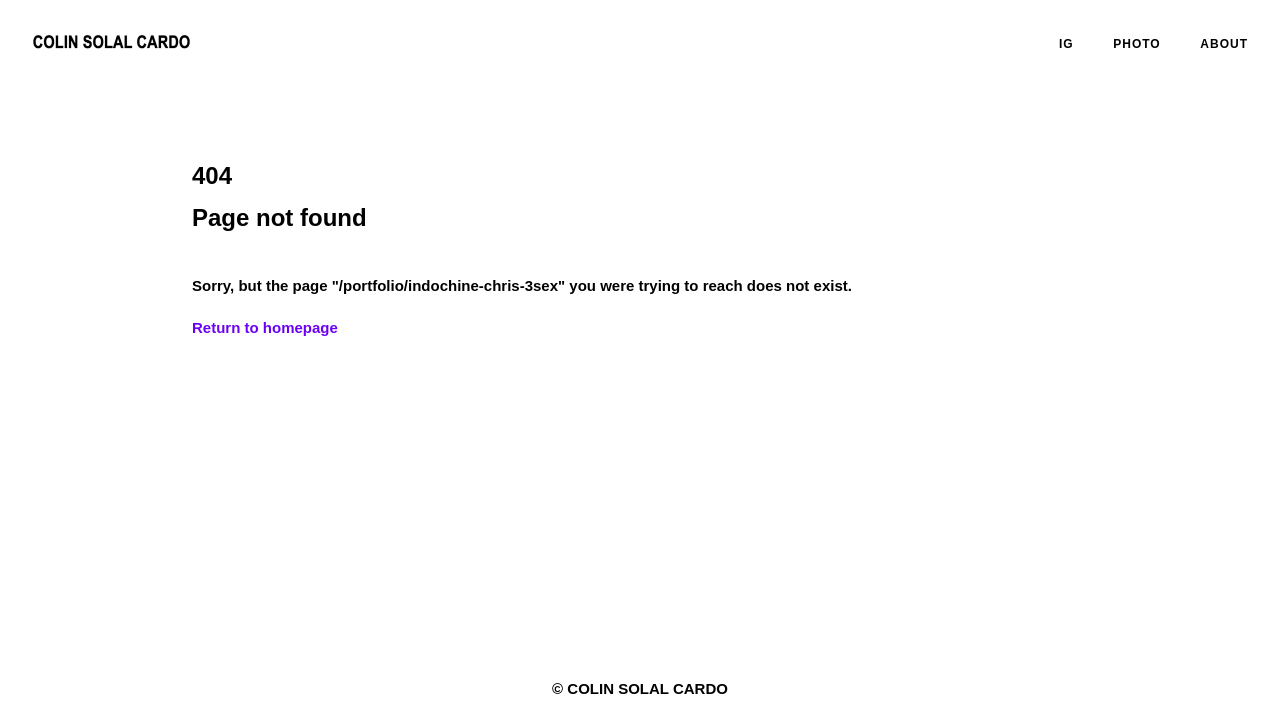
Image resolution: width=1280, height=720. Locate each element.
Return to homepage (265, 327)
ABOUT (1224, 44)
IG (1066, 44)
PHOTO (1136, 44)
